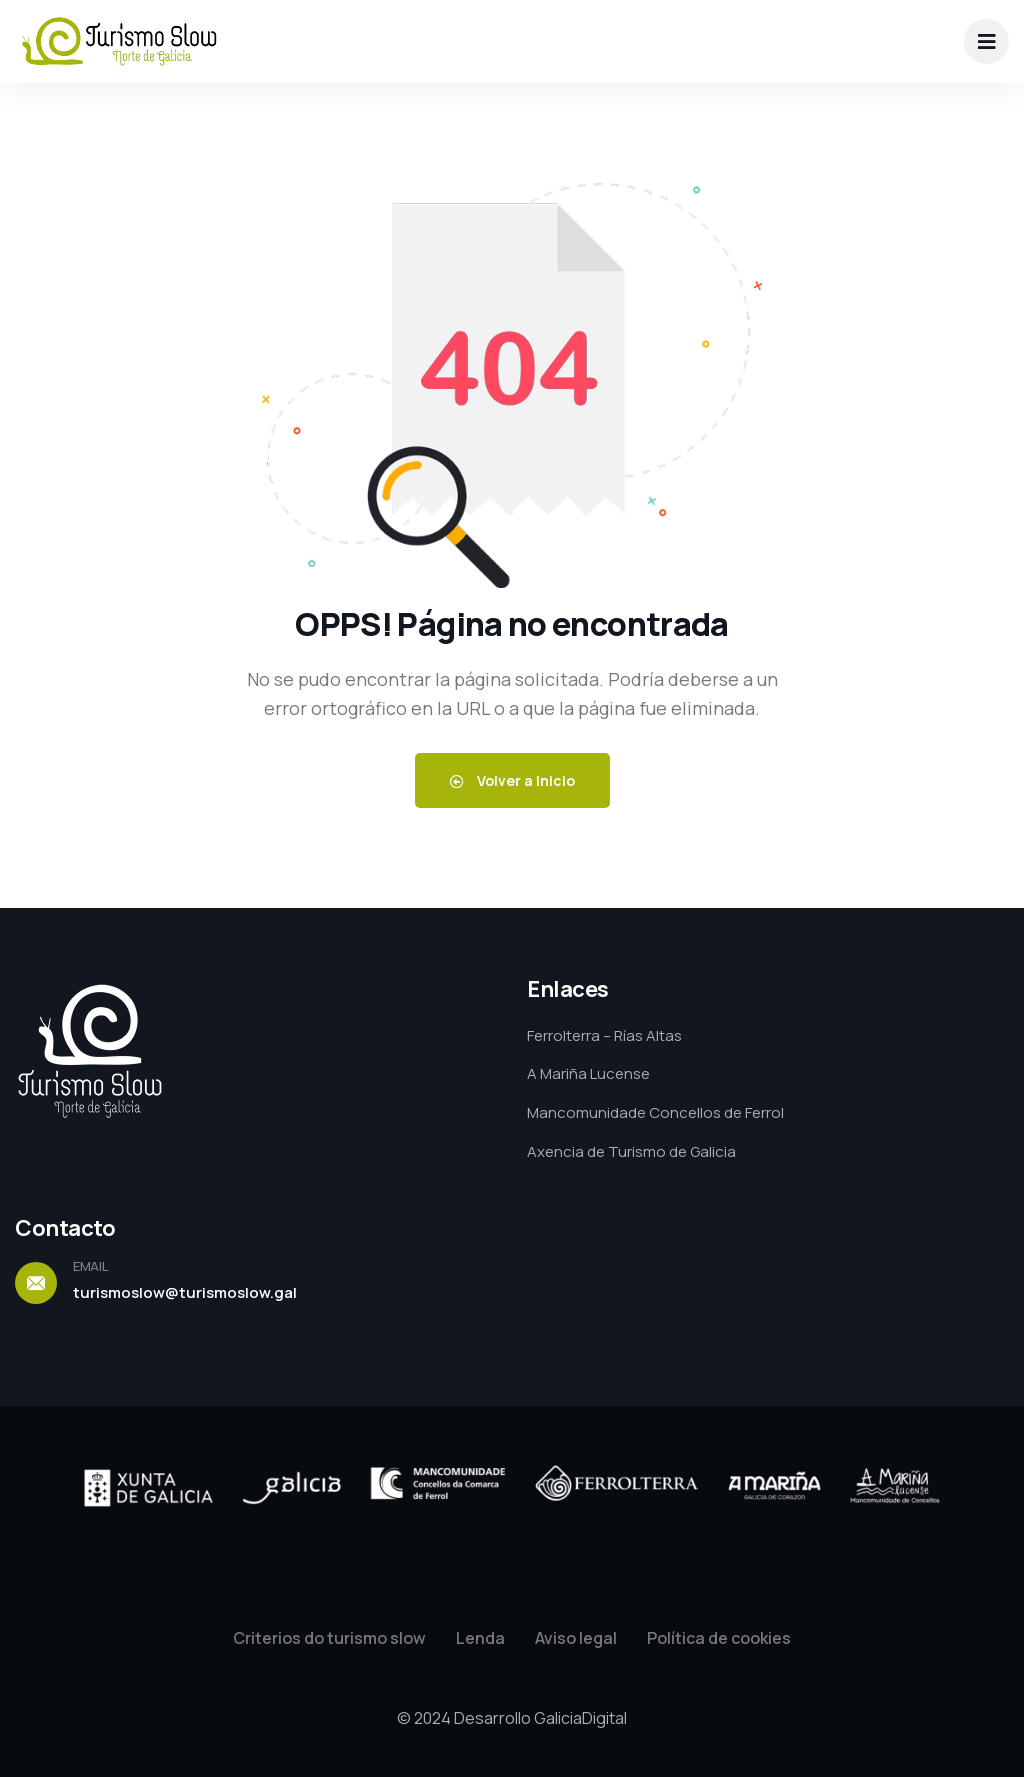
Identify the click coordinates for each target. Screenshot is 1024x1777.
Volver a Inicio (512, 780)
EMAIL (91, 1266)
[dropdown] (986, 41)
